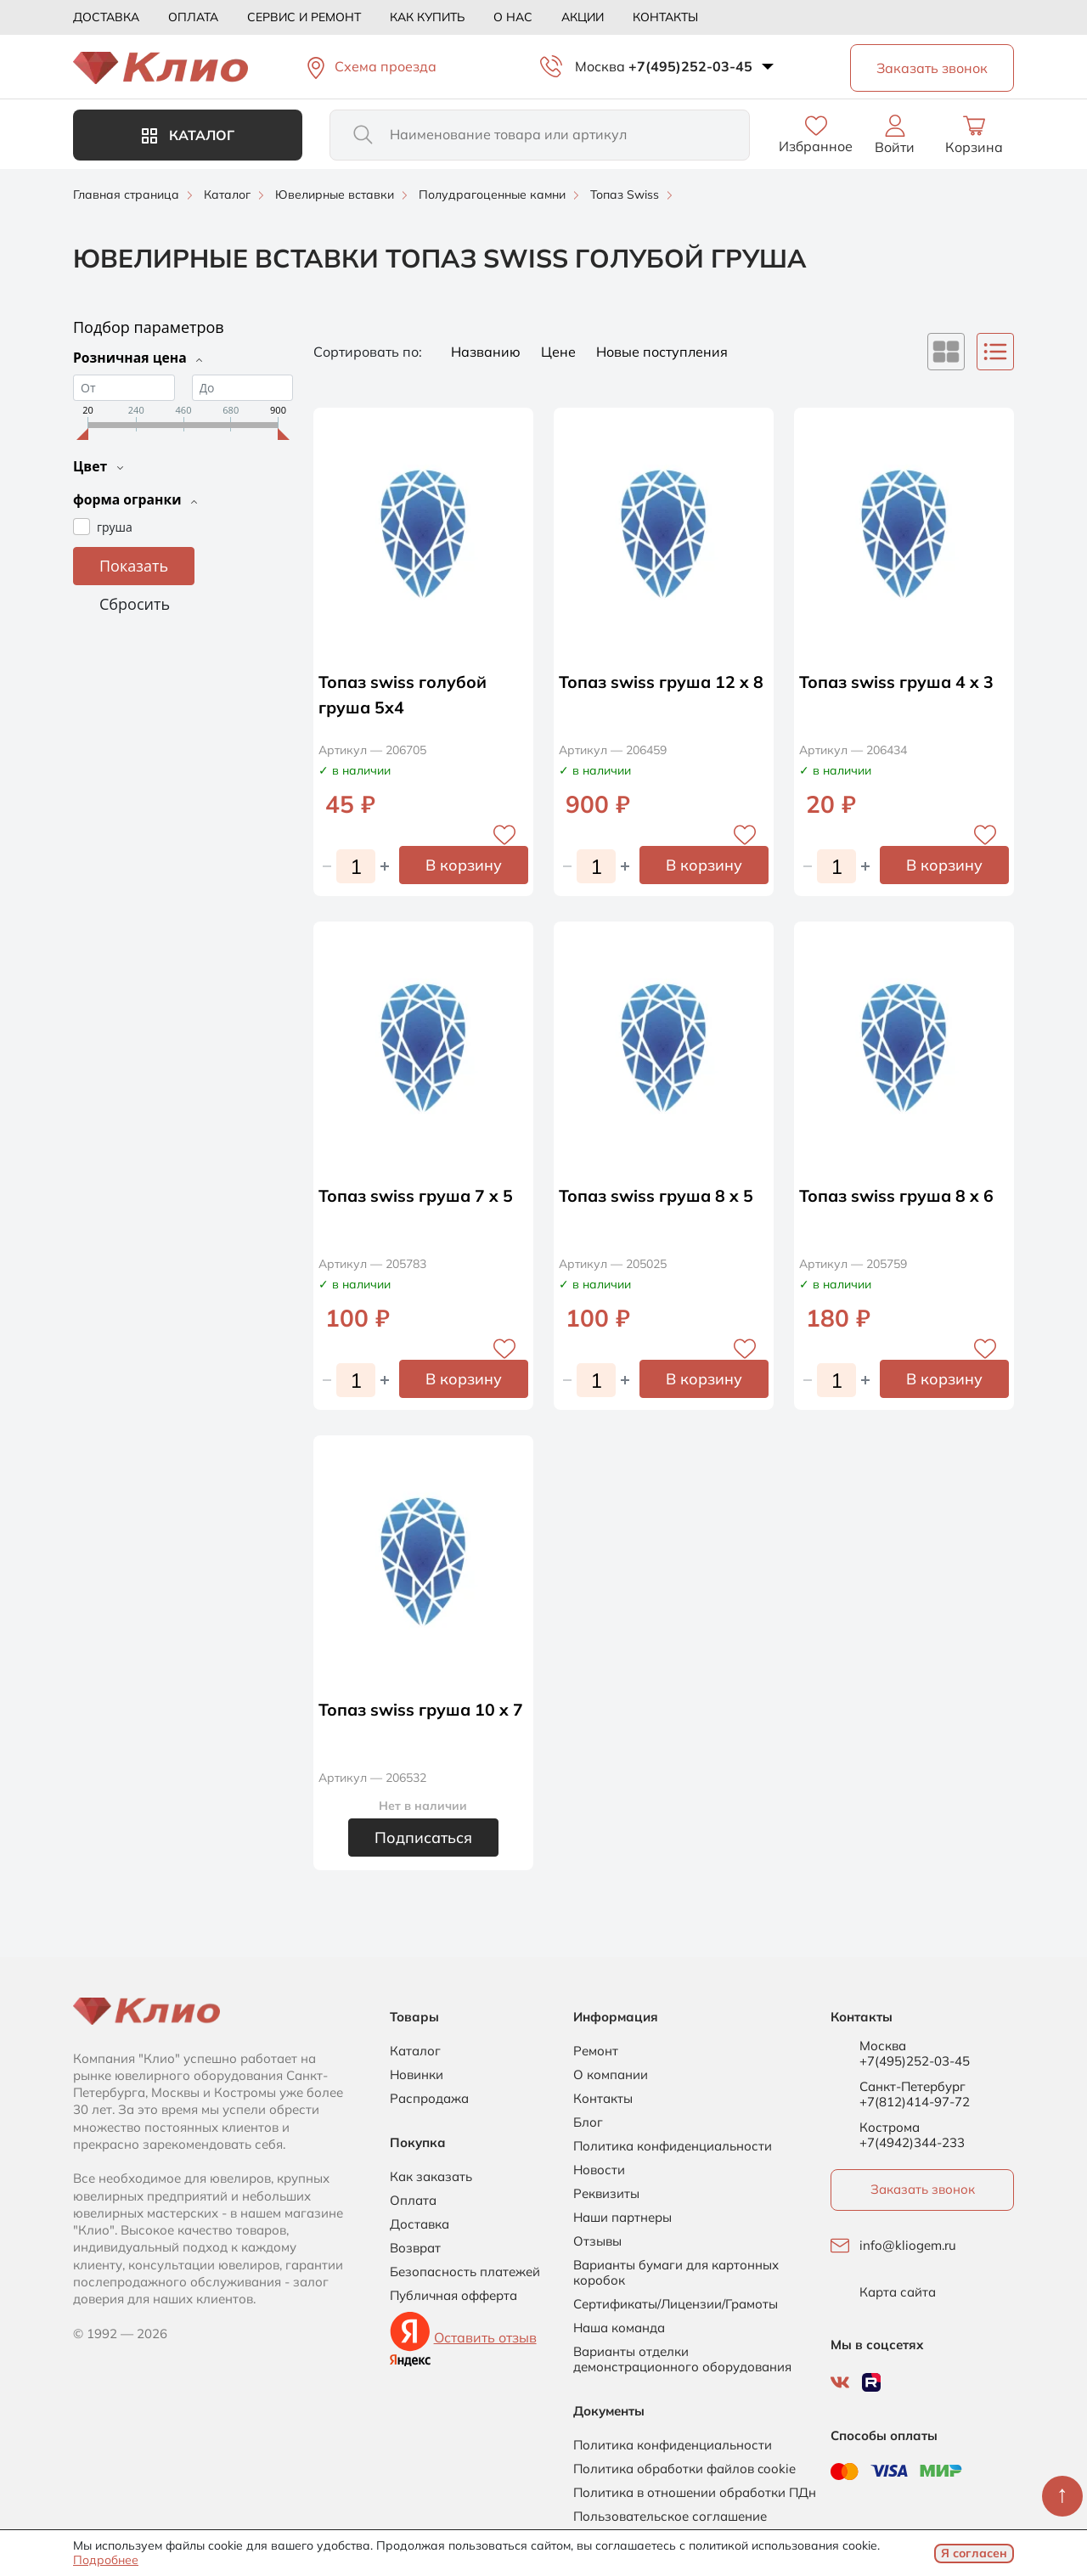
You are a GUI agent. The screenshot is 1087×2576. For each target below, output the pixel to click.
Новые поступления (662, 351)
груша (114, 525)
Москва (600, 66)
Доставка (106, 17)
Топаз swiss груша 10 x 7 (422, 1709)
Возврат (415, 2248)
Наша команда (619, 2328)
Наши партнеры (622, 2217)
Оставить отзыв (485, 2337)
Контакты (665, 17)
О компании (610, 2075)
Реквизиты (606, 2193)
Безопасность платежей (465, 2272)
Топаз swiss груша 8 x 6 (898, 1195)
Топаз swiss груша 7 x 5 (417, 1195)
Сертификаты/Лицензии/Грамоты (675, 2304)
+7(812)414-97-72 (914, 2102)
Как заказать (431, 2176)
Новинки (416, 2075)
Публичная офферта (453, 2295)
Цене (560, 351)
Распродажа (429, 2098)
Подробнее (105, 2560)
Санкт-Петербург (912, 2086)
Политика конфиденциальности (672, 2146)
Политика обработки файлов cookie (684, 2469)
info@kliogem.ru (907, 2245)
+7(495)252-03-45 (690, 66)
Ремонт (595, 2051)
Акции (582, 17)
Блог (588, 2122)
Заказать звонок (922, 2189)
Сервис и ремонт (304, 17)
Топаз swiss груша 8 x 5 (658, 1195)
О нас (512, 17)
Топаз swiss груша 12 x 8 (663, 681)
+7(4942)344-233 (912, 2142)
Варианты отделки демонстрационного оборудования (682, 2359)
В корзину (463, 865)
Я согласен (974, 2553)
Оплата (193, 17)
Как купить (427, 17)
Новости (599, 2170)
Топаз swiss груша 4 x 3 (898, 681)
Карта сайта (897, 2292)
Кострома (889, 2127)
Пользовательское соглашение (670, 2516)
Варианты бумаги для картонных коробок (676, 2273)
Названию (487, 351)
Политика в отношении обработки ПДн (694, 2492)
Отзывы (597, 2241)
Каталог (188, 135)
